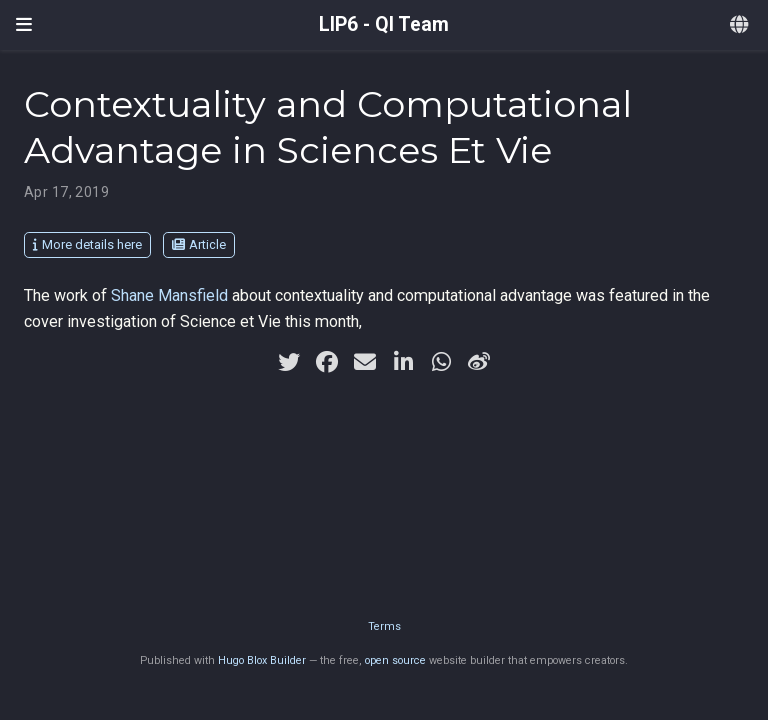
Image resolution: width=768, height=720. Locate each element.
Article (199, 244)
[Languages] (741, 25)
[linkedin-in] (403, 362)
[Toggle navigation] (24, 25)
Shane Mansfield (169, 295)
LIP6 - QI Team (384, 24)
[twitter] (289, 362)
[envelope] (365, 362)
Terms (384, 626)
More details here (87, 244)
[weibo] (479, 362)
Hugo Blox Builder (262, 660)
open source (395, 660)
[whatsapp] (441, 362)
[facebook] (327, 362)
